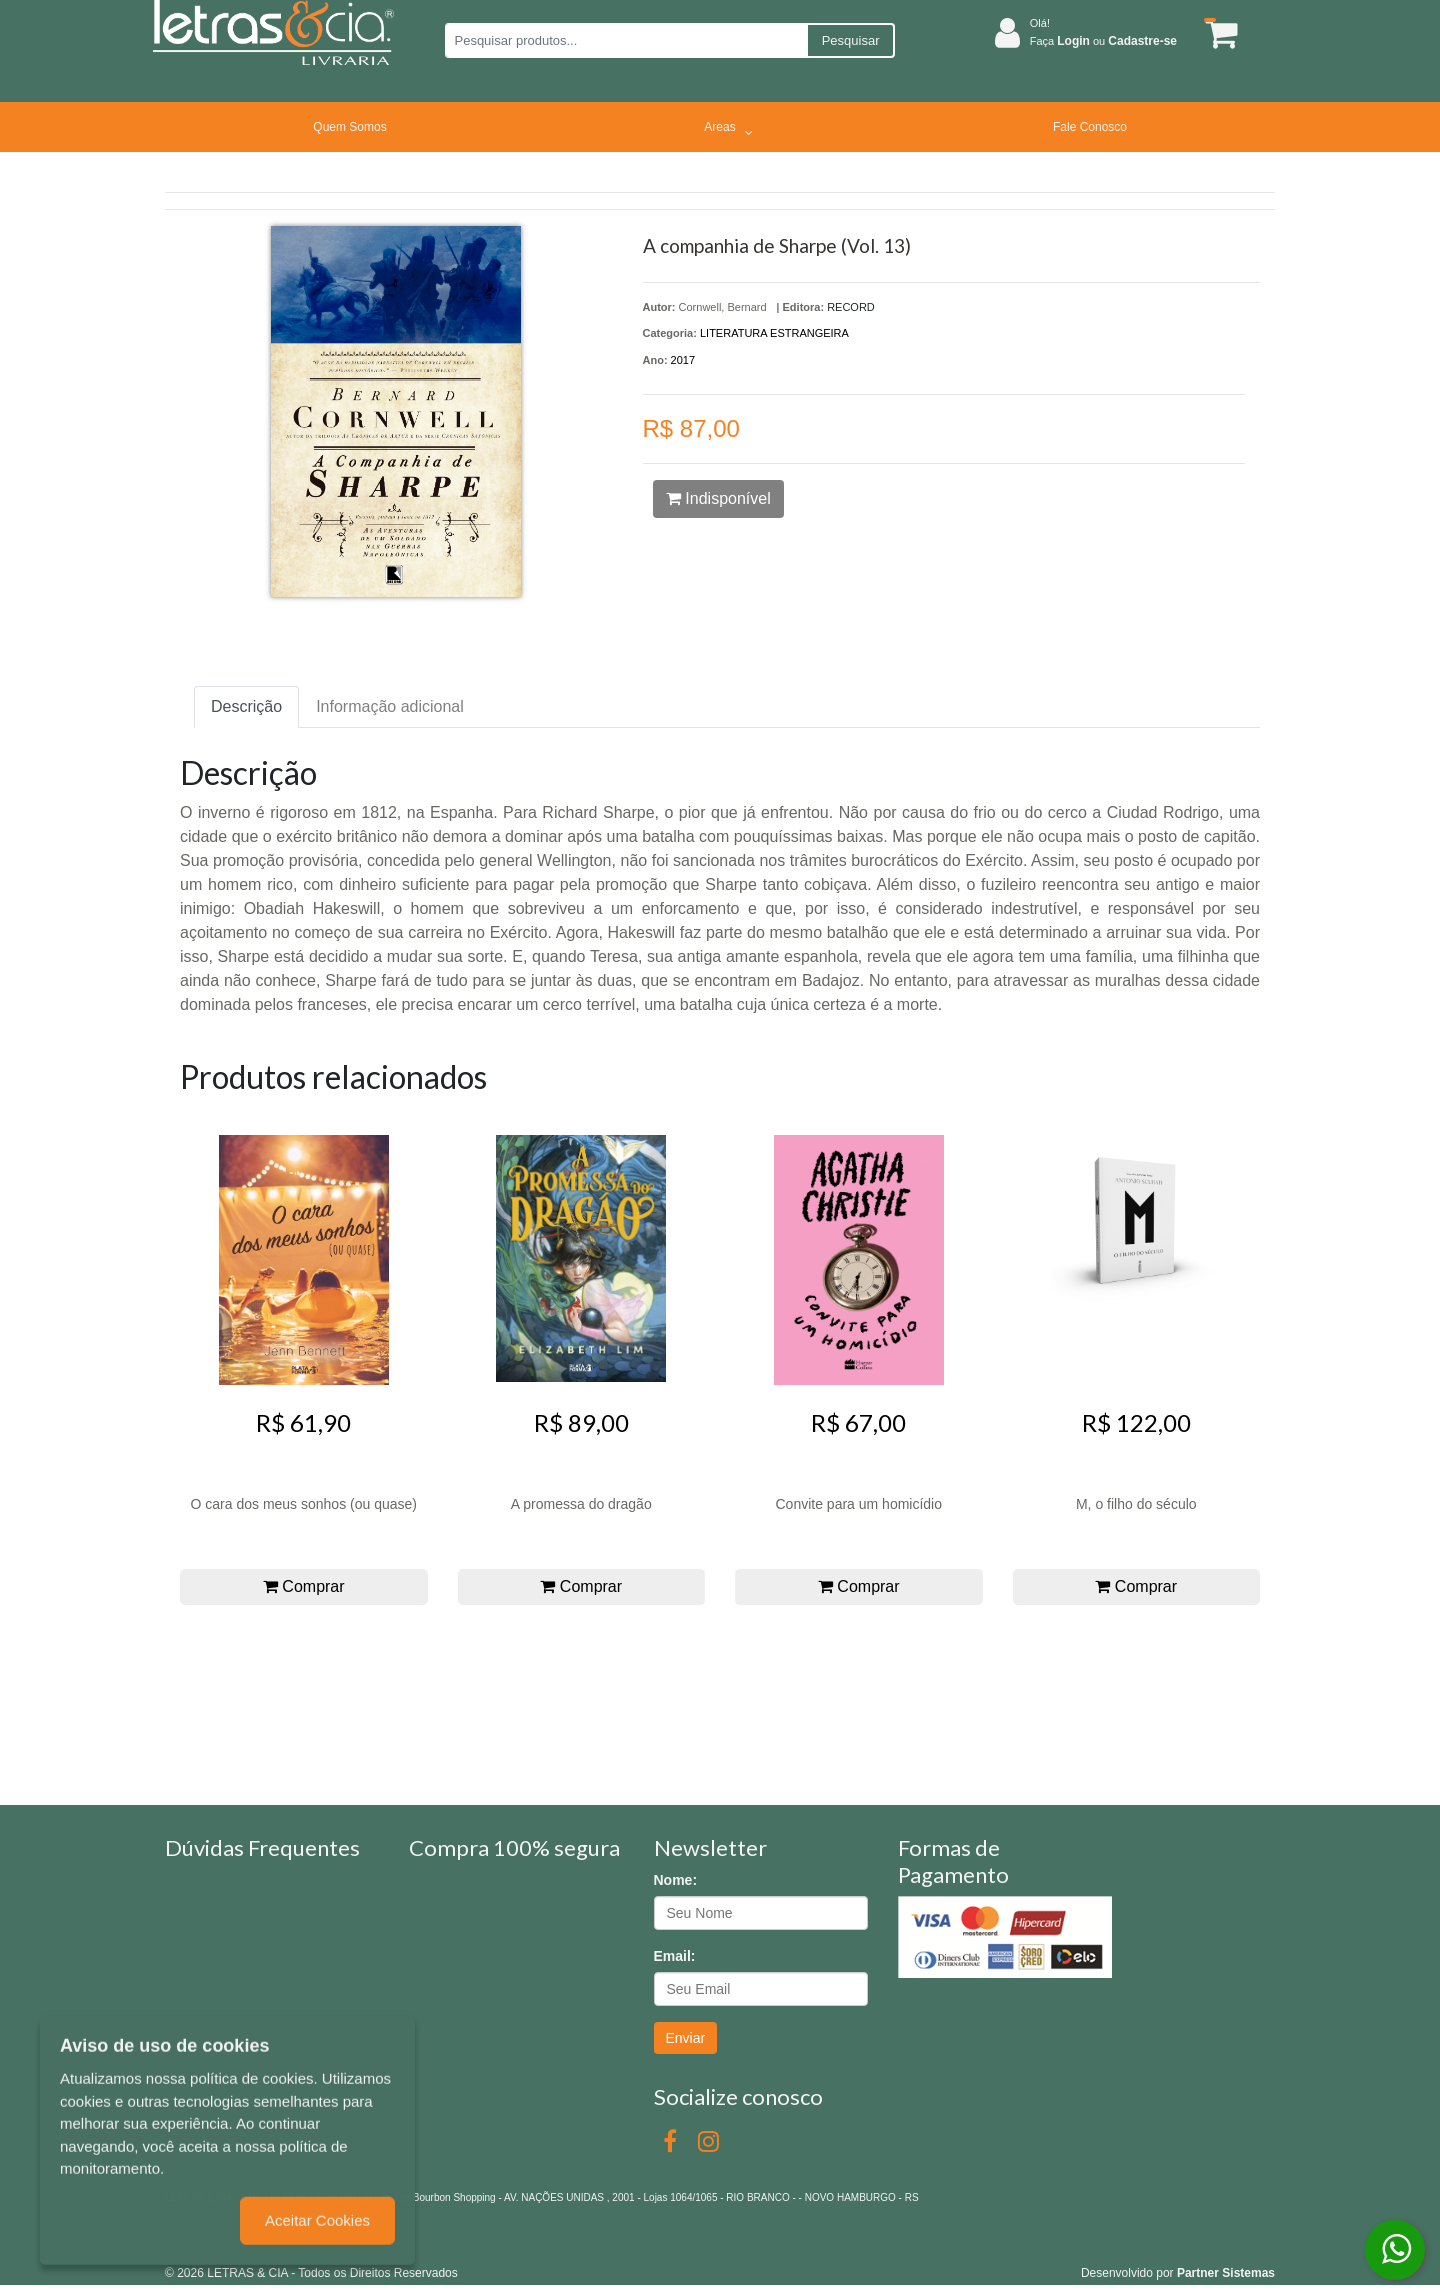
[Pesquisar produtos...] (625, 40)
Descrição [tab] (246, 706)
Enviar (686, 2038)
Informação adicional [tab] (390, 706)
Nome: (676, 1880)
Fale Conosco (1090, 127)
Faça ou (1103, 41)
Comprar (304, 1586)
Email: (675, 1956)
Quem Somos (349, 127)
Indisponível (718, 498)
